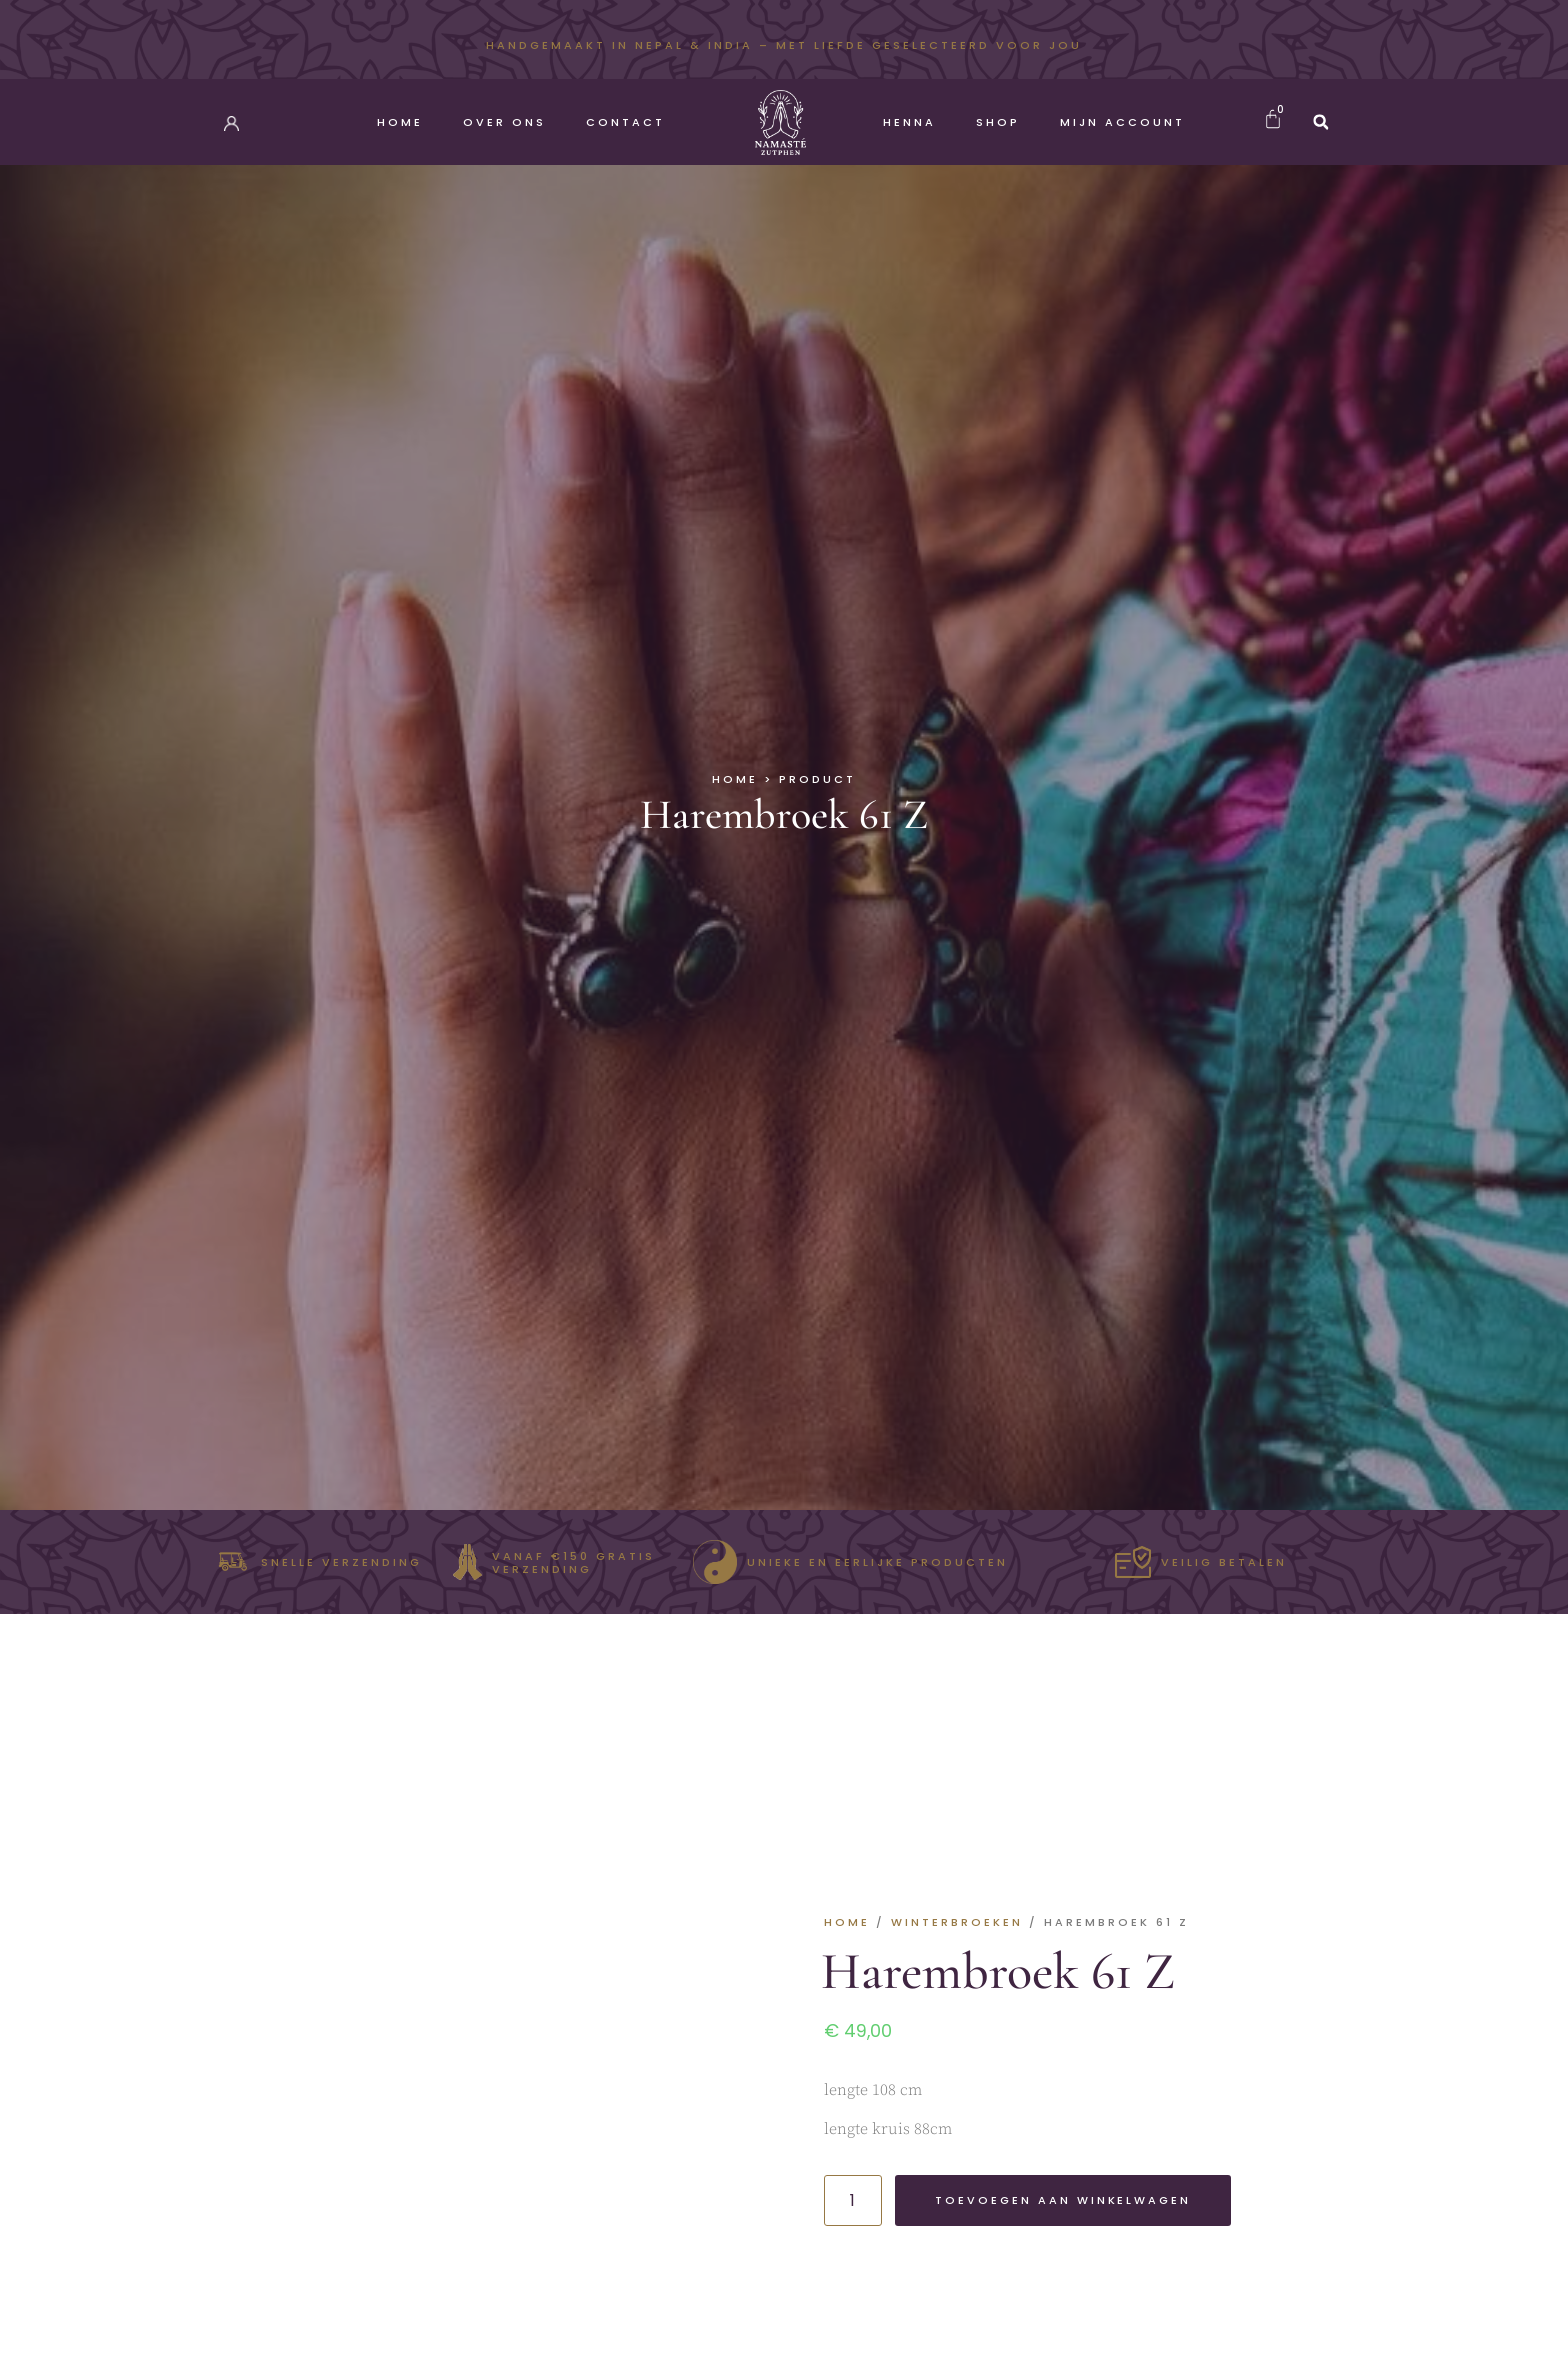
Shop (998, 122)
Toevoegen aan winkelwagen (1063, 2200)
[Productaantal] (853, 2200)
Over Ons (504, 122)
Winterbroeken (957, 1922)
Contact (625, 122)
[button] (1321, 122)
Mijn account (1122, 122)
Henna (909, 122)
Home (400, 122)
